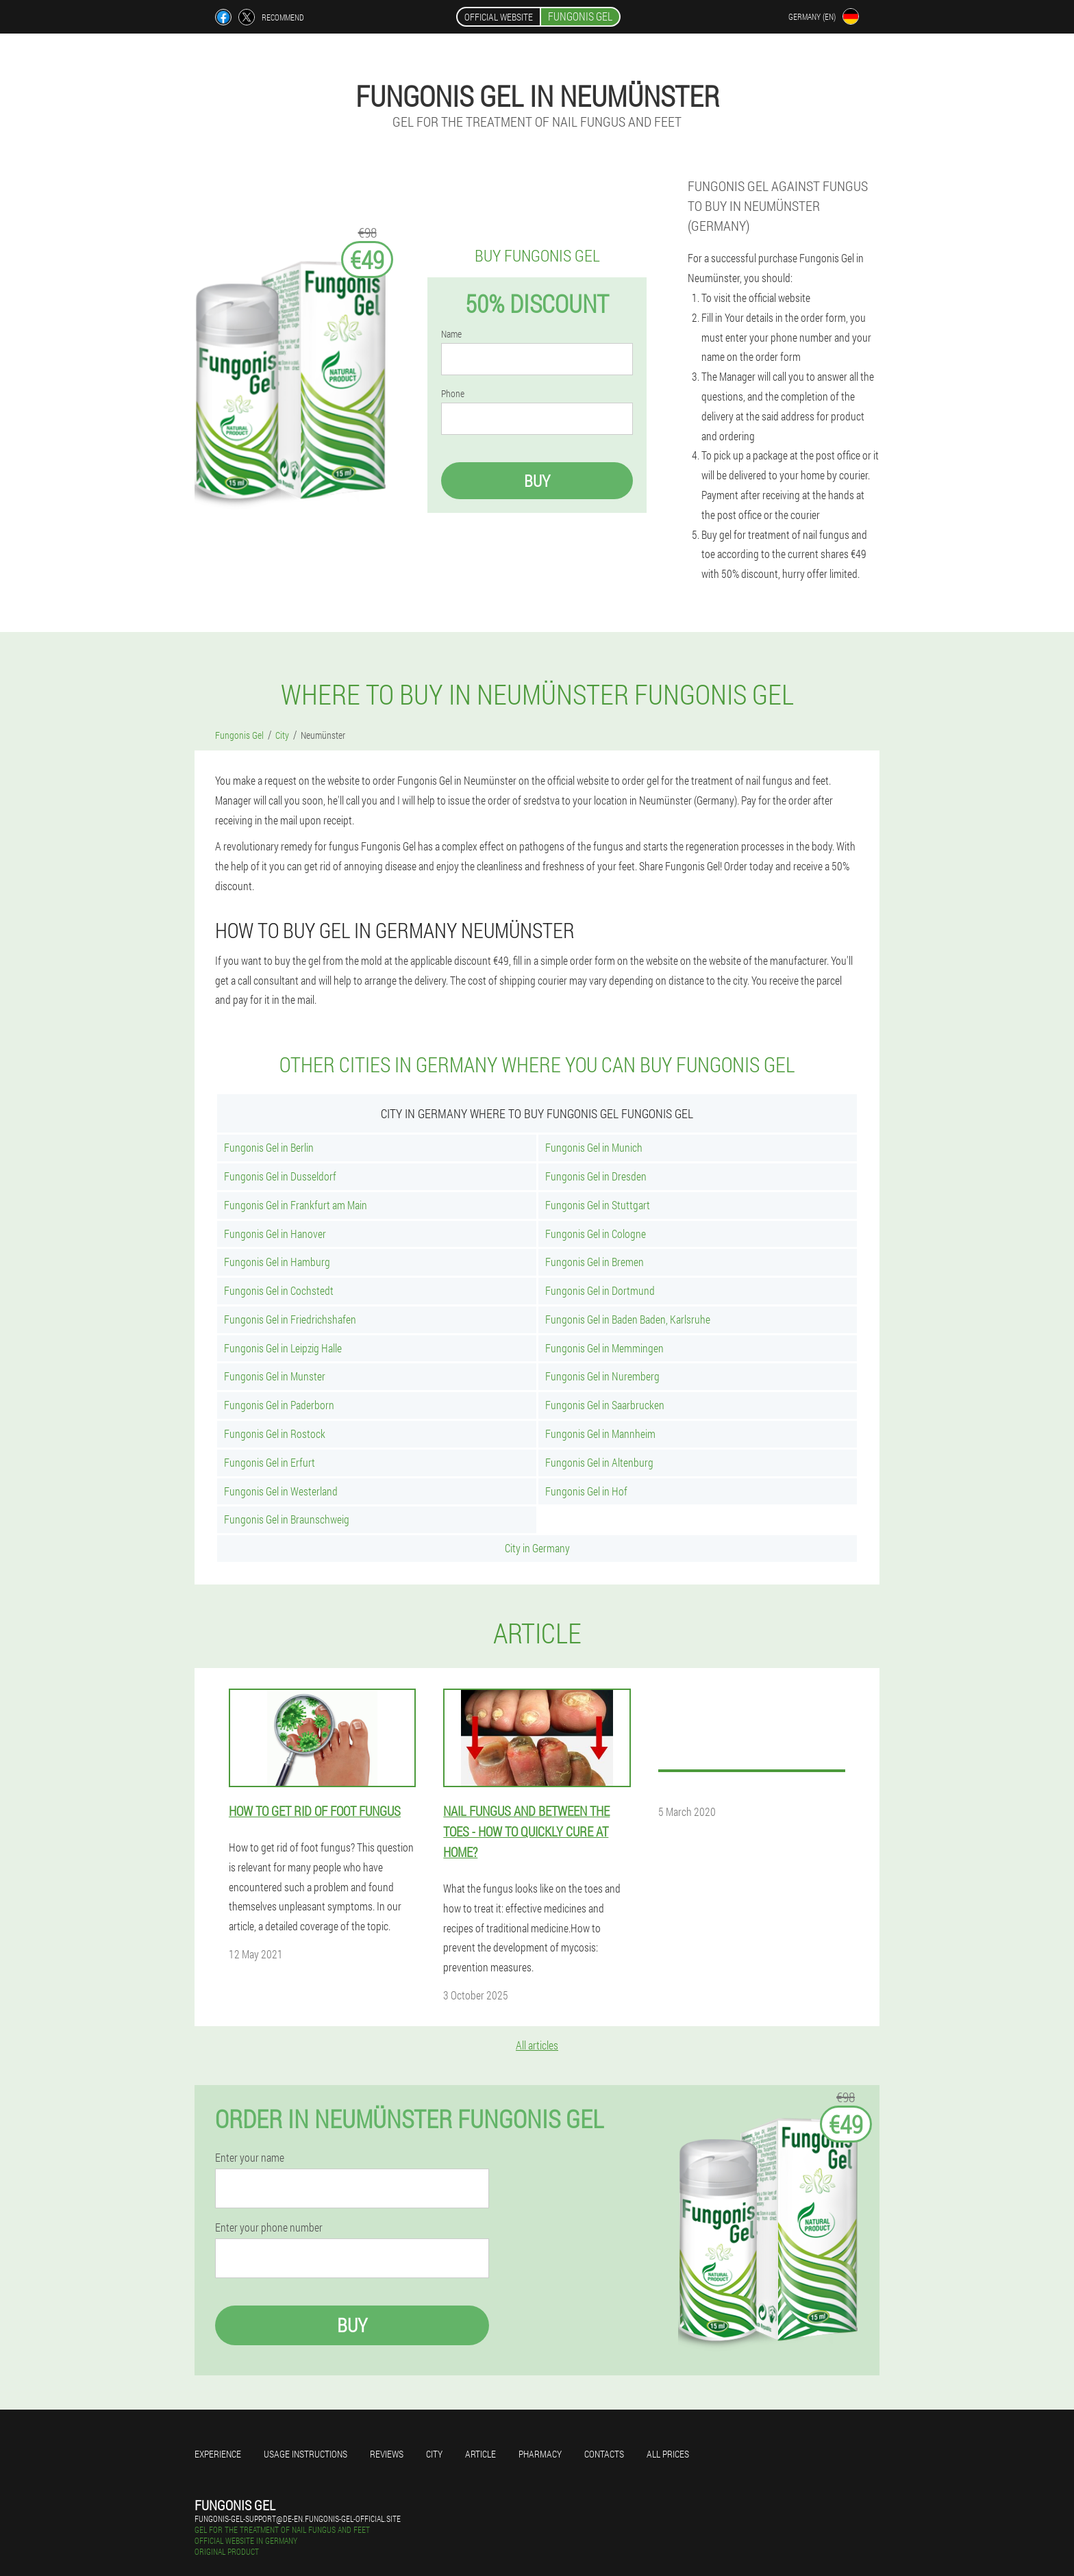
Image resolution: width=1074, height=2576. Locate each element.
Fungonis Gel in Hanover (275, 1233)
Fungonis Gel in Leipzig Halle (283, 1348)
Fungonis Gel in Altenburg (599, 1462)
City (434, 2453)
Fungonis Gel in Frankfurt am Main (295, 1205)
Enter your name (249, 2157)
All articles (537, 2045)
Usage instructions (305, 2453)
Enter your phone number (269, 2227)
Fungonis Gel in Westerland (281, 1491)
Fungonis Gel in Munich (593, 1147)
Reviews (386, 2453)
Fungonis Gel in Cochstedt (279, 1290)
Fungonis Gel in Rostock (274, 1433)
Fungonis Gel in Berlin (269, 1147)
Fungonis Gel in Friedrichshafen (290, 1319)
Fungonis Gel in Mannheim (600, 1433)
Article (480, 2453)
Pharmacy (540, 2453)
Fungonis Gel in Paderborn (279, 1405)
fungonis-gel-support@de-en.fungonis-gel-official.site (298, 2518)
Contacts (604, 2453)
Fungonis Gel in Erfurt (269, 1462)
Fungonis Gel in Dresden (596, 1176)
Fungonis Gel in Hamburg (277, 1261)
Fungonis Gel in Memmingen (604, 1348)
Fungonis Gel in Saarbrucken (604, 1405)
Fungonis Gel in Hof (586, 1491)
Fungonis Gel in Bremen (594, 1261)
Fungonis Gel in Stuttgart (597, 1205)
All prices (668, 2453)
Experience (218, 2453)
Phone (452, 394)
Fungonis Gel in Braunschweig (286, 1519)
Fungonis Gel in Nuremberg (602, 1376)
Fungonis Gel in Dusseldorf (280, 1176)
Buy (537, 481)
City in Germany (537, 1548)
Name (451, 334)
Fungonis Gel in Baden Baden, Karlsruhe (627, 1319)
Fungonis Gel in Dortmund (600, 1290)
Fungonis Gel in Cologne (595, 1233)
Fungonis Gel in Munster (274, 1376)
